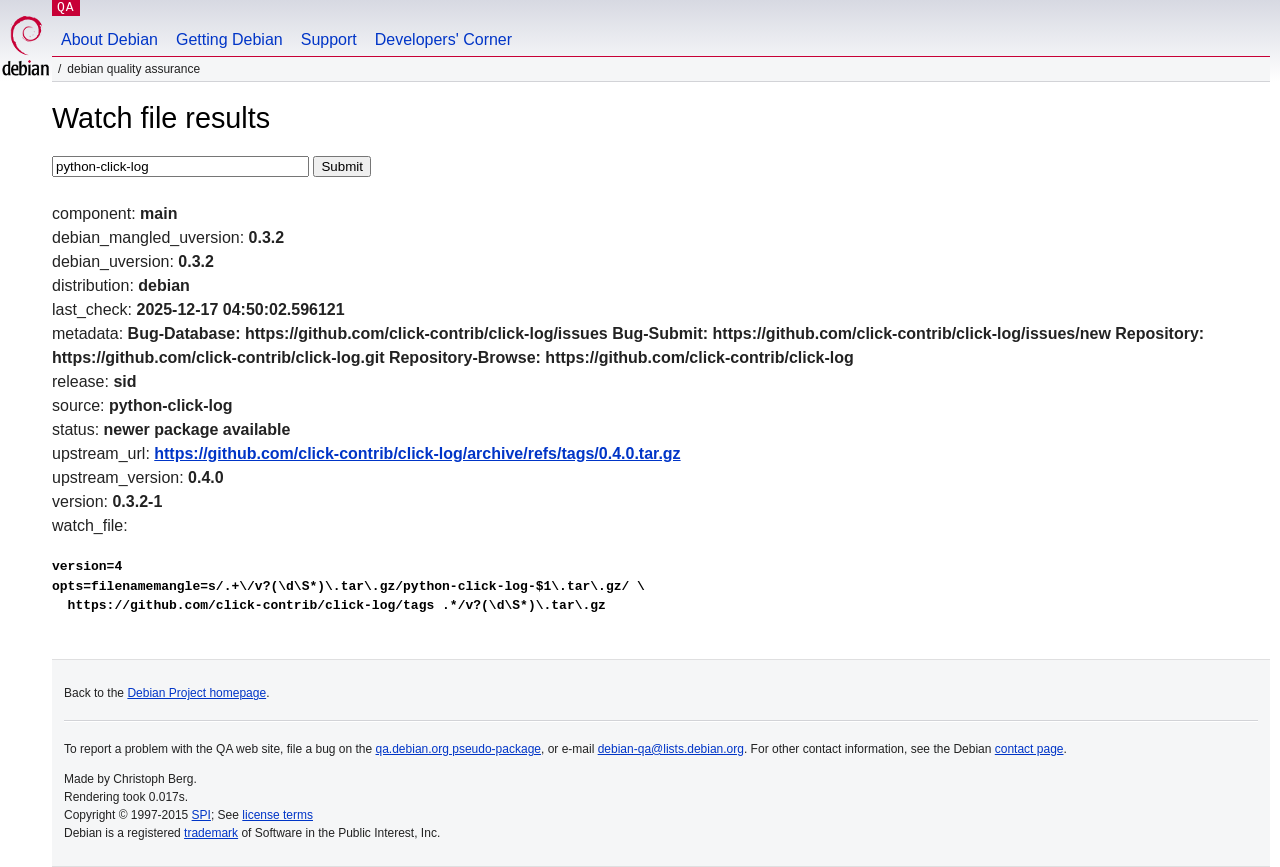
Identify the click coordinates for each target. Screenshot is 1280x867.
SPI (201, 815)
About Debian (109, 39)
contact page (1029, 749)
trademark (211, 833)
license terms (277, 815)
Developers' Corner (443, 39)
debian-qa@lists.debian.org (671, 749)
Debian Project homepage (196, 693)
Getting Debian (229, 39)
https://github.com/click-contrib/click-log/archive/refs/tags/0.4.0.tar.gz (417, 453)
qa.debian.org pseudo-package (458, 749)
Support (329, 39)
